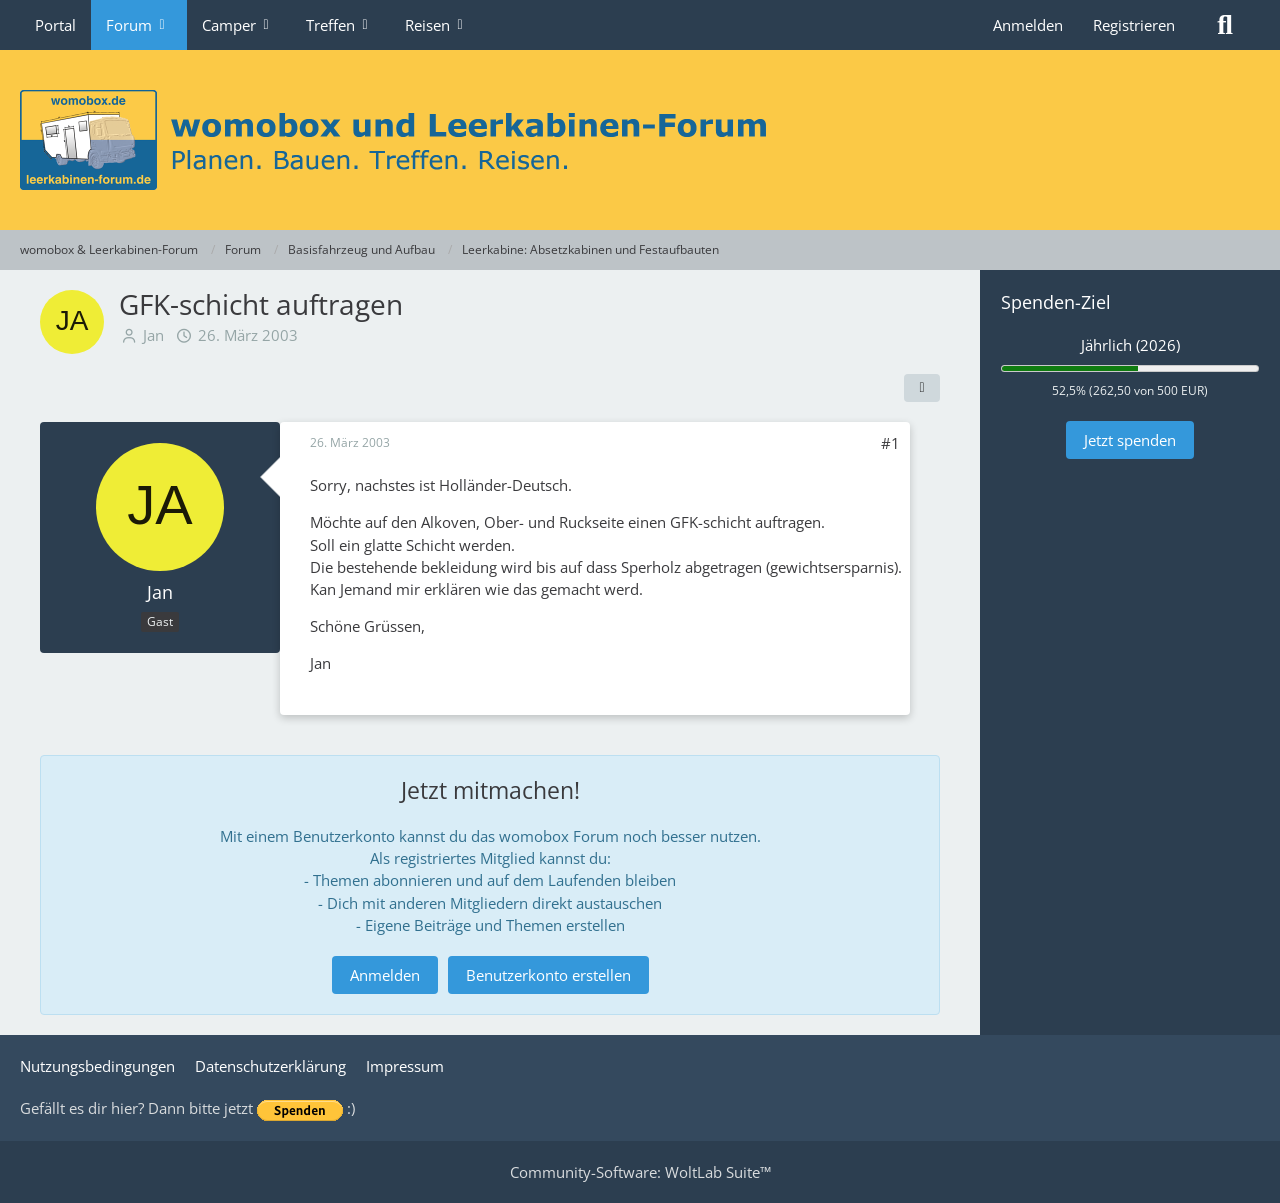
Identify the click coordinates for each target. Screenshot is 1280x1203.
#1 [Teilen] (890, 443)
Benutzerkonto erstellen (548, 975)
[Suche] (1225, 25)
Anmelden (1028, 25)
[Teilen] (922, 388)
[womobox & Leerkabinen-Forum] (640, 140)
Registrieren (1134, 25)
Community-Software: (640, 1172)
